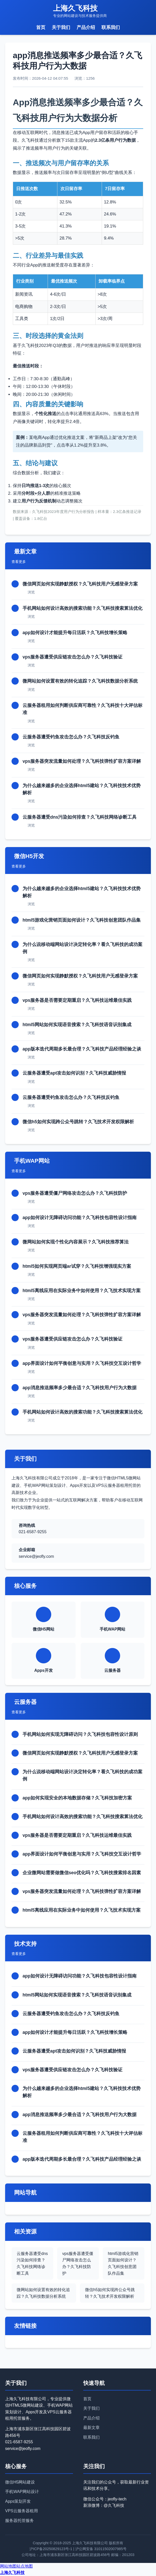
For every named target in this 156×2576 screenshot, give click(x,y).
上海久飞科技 (12, 2572)
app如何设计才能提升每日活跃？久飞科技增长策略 (75, 632)
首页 (40, 27)
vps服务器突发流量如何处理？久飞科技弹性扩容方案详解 (82, 761)
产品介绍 (86, 27)
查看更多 (19, 562)
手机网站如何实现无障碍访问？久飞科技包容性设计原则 (80, 1734)
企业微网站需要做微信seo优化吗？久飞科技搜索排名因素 (82, 1872)
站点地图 (24, 2566)
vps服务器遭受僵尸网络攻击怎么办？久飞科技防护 (75, 1193)
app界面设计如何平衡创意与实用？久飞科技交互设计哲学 (82, 1363)
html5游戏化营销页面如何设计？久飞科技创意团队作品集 (82, 920)
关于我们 (61, 27)
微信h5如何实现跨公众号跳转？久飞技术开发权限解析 (78, 1121)
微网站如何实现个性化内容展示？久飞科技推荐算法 (76, 1241)
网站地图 (8, 2566)
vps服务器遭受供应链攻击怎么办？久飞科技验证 (72, 657)
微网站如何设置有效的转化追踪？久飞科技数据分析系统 (80, 681)
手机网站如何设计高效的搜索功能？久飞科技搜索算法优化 (82, 608)
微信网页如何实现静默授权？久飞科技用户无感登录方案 (80, 583)
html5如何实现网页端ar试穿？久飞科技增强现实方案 (77, 1266)
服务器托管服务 (19, 2520)
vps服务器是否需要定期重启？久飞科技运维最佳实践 (77, 1000)
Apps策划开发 (18, 2501)
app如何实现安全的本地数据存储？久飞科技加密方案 (77, 1797)
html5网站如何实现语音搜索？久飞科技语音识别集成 (77, 1024)
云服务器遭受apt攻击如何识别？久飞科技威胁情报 (74, 1073)
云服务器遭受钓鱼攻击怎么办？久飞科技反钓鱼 (71, 736)
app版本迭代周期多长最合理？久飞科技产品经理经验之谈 (82, 1049)
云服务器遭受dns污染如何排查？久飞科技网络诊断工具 (80, 817)
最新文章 (91, 2427)
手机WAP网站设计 (22, 2491)
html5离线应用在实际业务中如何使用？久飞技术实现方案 (82, 1290)
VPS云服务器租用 (21, 2511)
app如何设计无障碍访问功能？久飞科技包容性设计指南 (80, 1217)
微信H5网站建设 (20, 2482)
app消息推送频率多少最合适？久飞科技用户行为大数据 (80, 1387)
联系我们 (110, 27)
